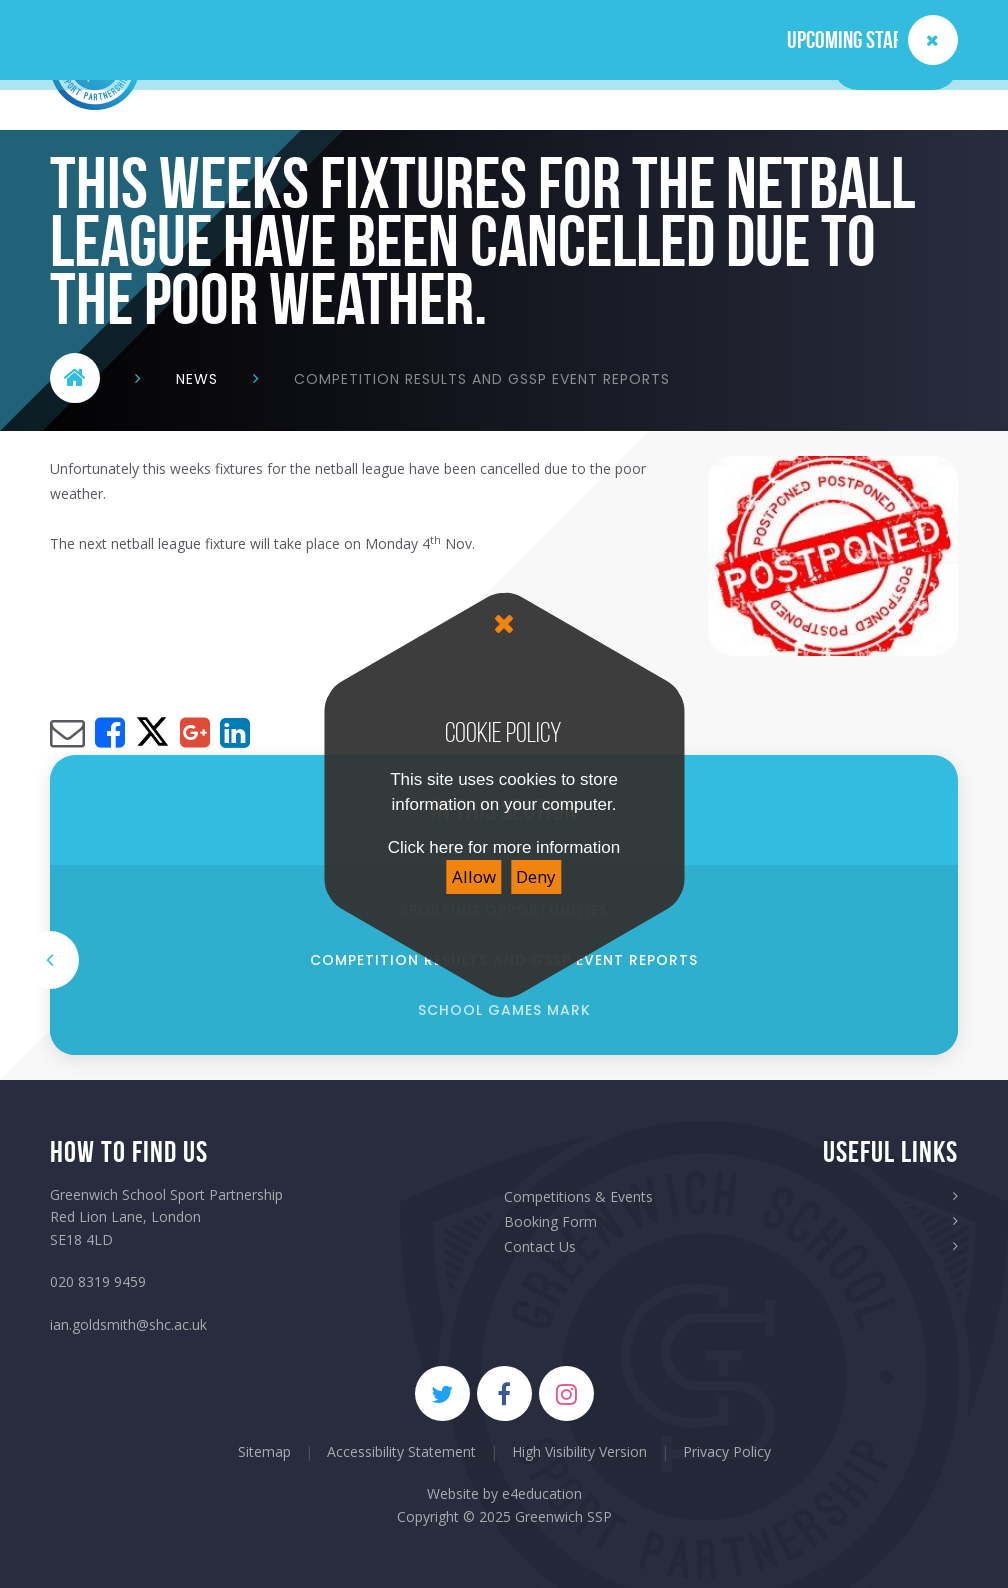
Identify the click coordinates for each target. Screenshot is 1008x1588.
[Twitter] (442, 1393)
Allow (474, 876)
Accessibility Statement (401, 1451)
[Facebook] (504, 1393)
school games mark (504, 1010)
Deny (536, 876)
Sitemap (264, 1451)
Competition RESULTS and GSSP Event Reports (482, 379)
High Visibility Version (579, 1451)
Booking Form (550, 1221)
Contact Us (540, 1246)
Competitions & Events (578, 1196)
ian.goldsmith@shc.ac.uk (128, 1324)
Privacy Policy (727, 1451)
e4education (542, 1493)
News (197, 379)
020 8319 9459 (98, 1281)
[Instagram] (566, 1393)
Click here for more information (504, 847)
